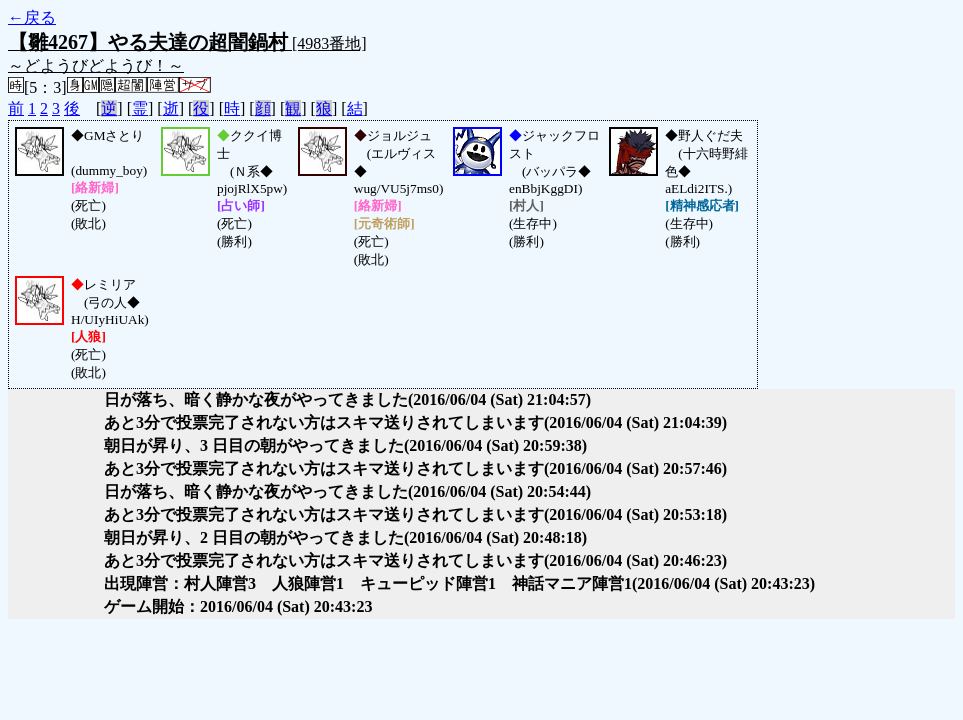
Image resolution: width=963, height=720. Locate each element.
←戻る (32, 17)
